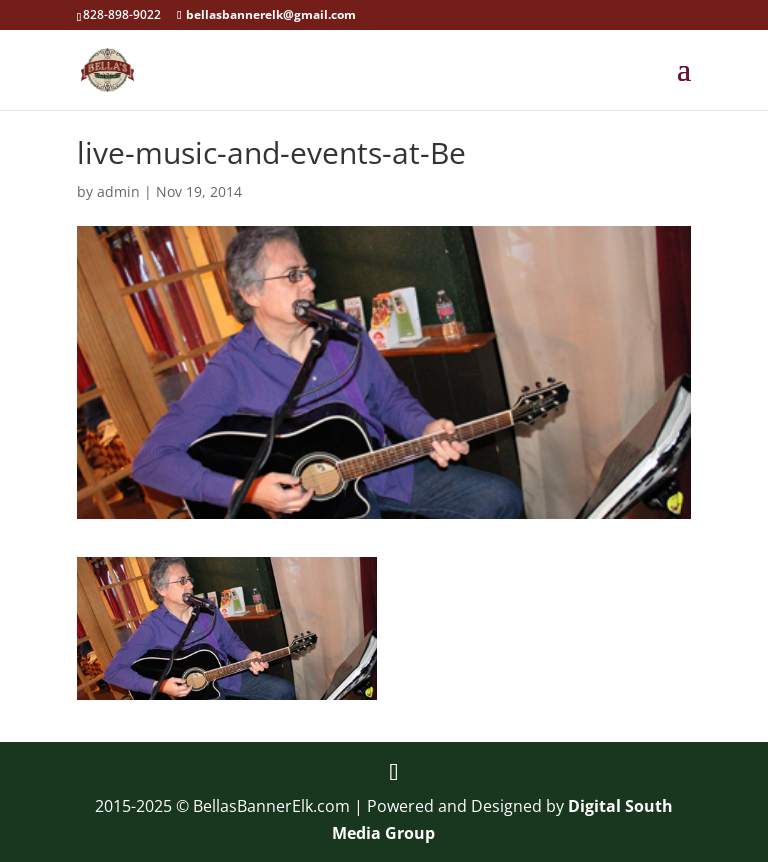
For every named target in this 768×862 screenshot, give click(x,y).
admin (118, 191)
